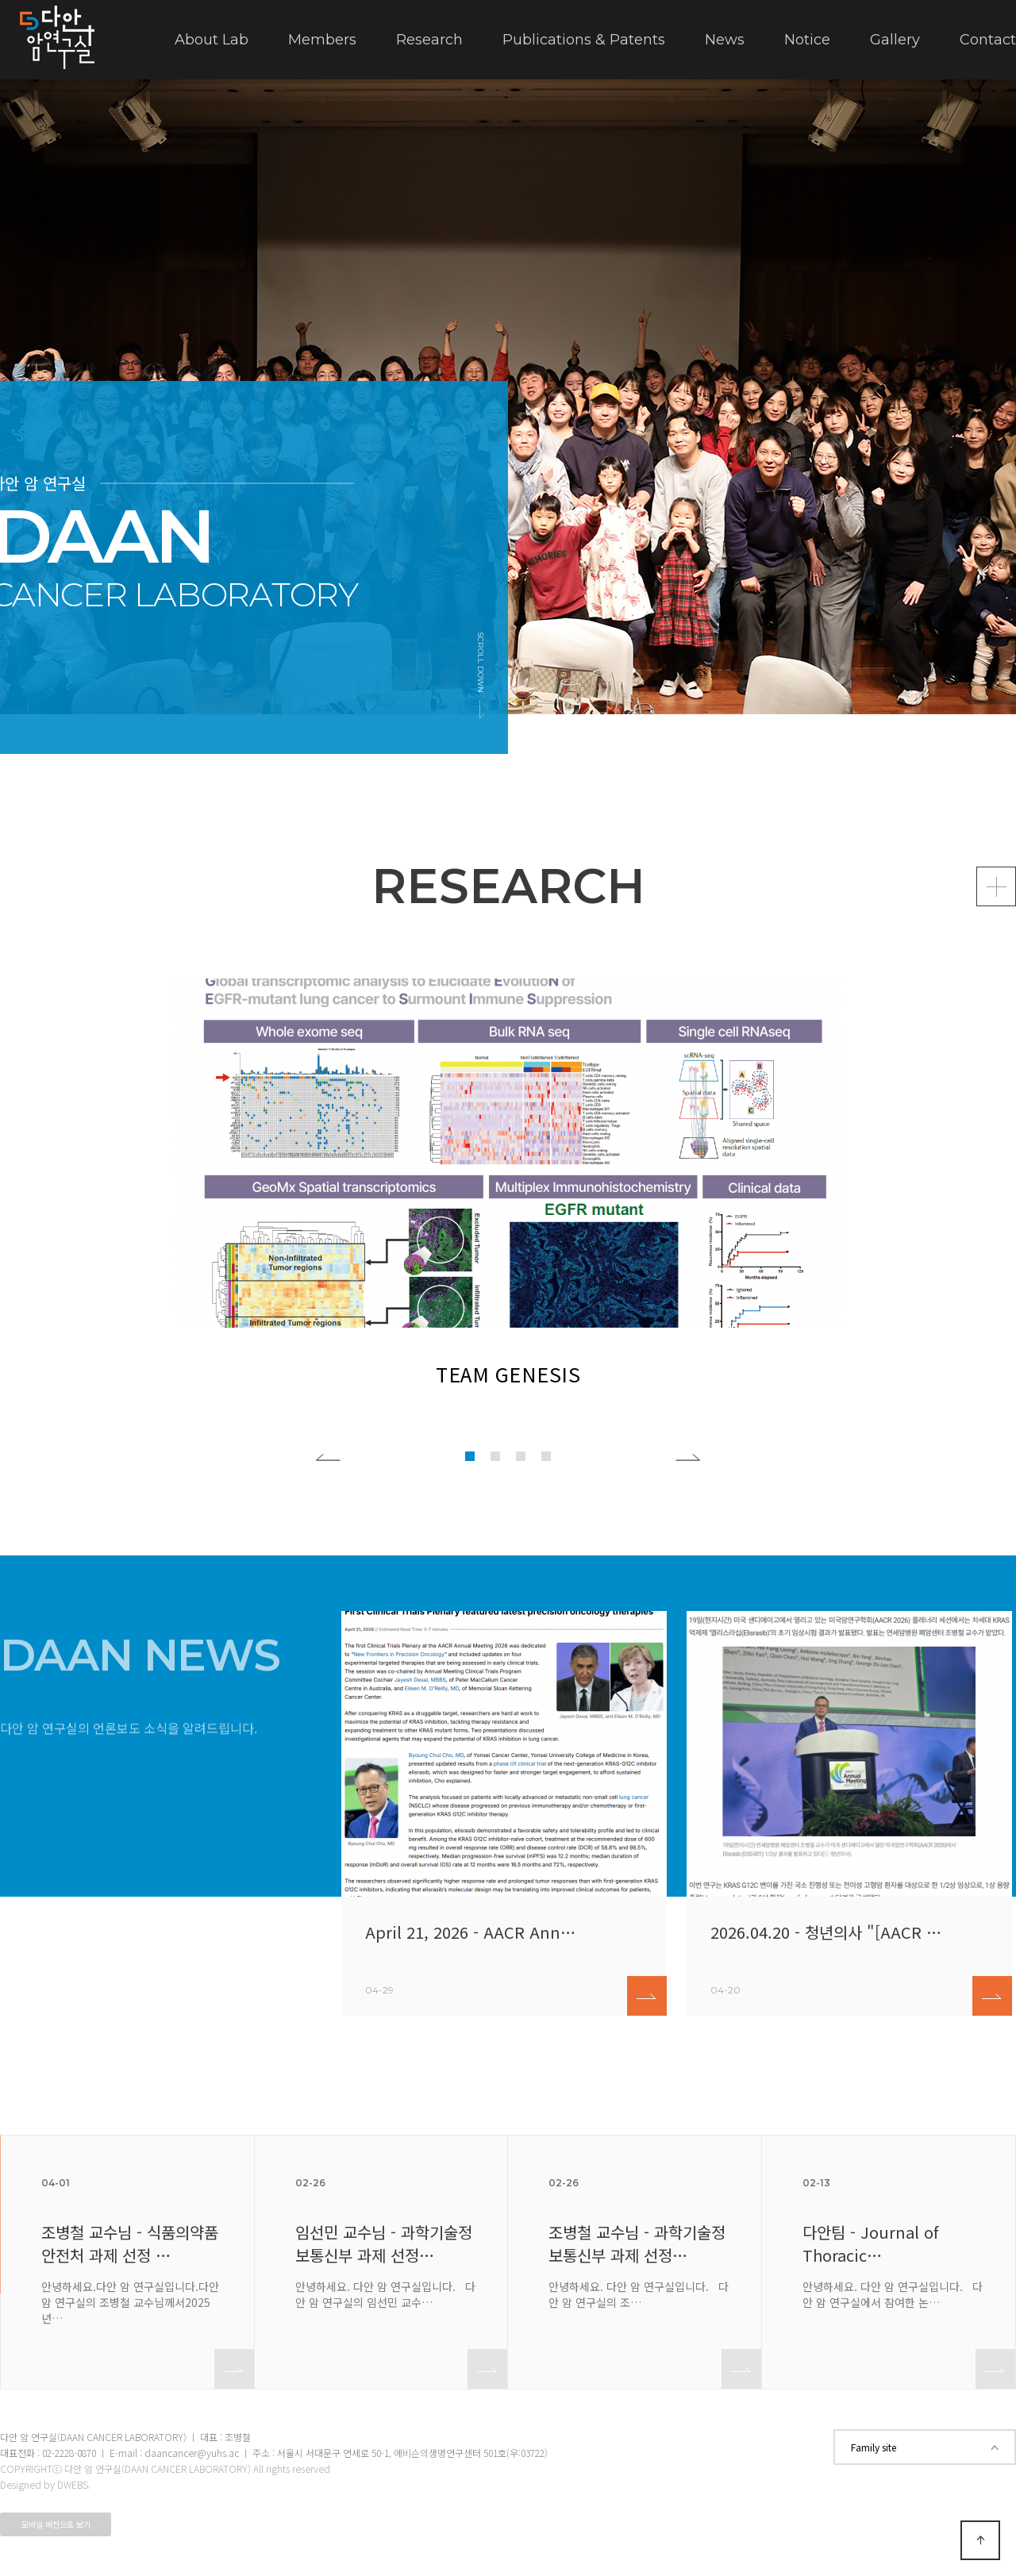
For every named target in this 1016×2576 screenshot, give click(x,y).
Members (322, 39)
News (725, 39)
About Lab (211, 39)
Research (429, 39)
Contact (988, 39)
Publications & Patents (583, 39)
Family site (925, 2447)
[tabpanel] (508, 396)
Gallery (895, 39)
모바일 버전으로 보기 (55, 2524)
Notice (807, 39)
